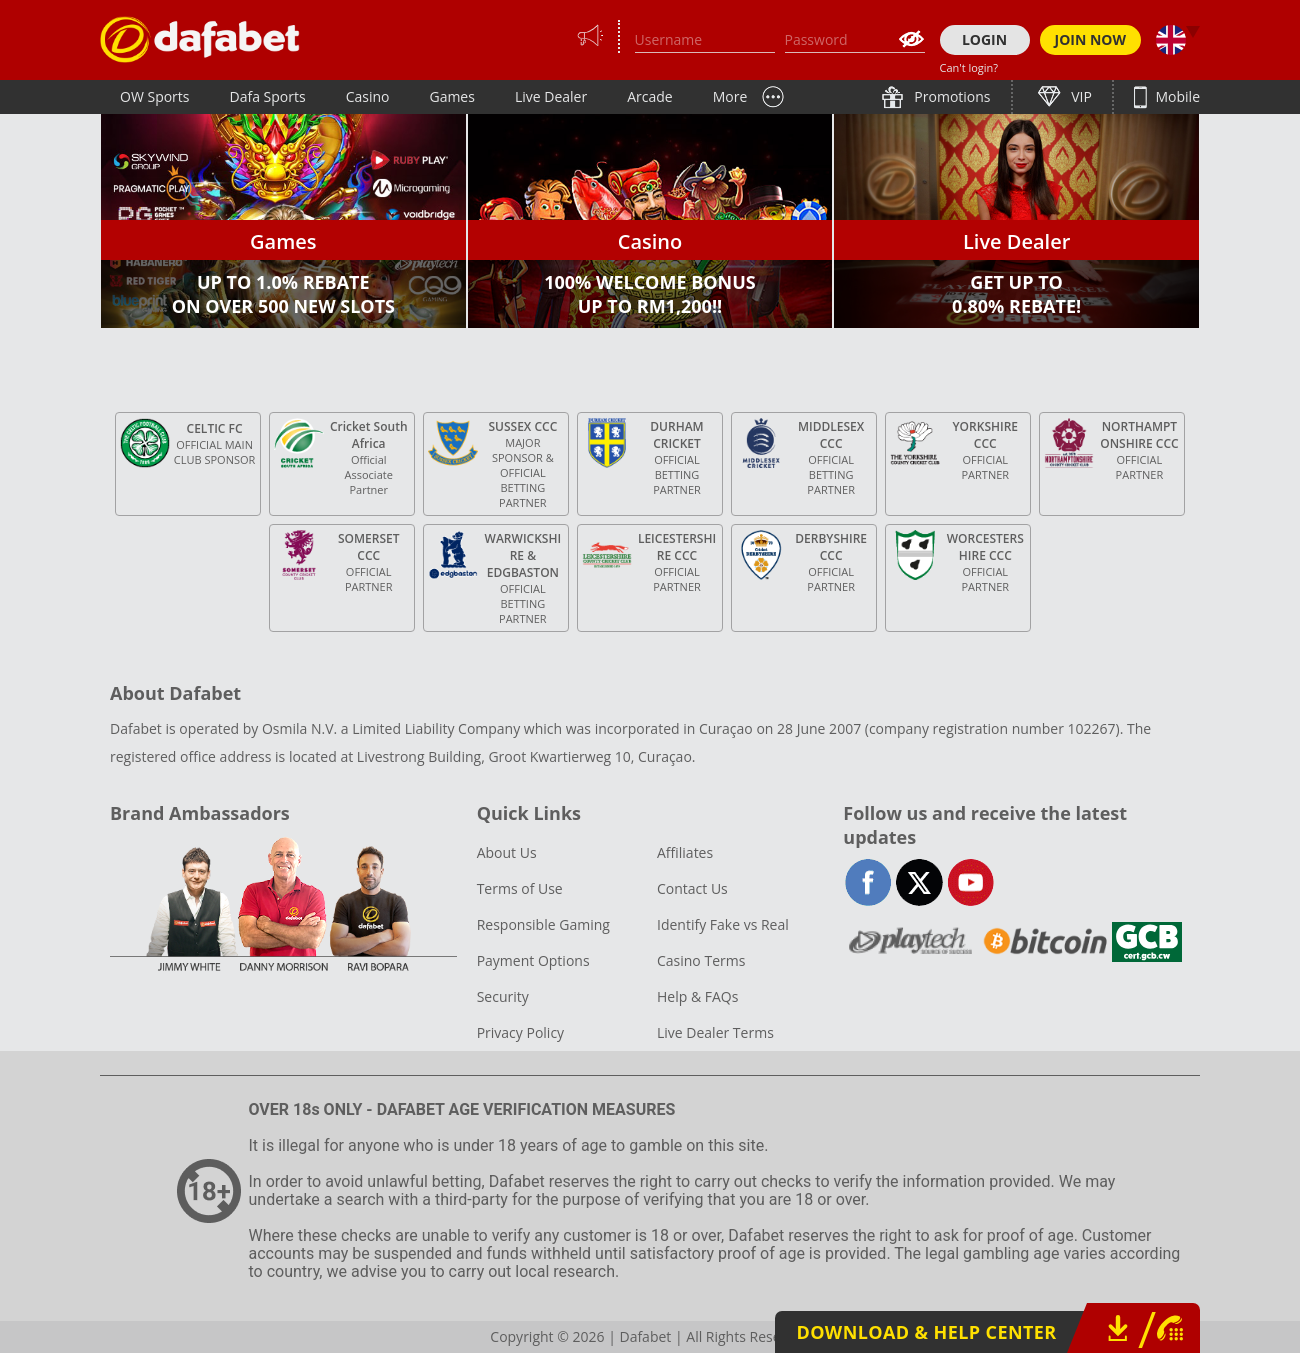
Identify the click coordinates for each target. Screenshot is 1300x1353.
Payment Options (533, 960)
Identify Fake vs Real (723, 924)
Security (503, 996)
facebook (868, 882)
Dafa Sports (268, 96)
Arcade (650, 96)
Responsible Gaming (543, 924)
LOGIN (984, 39)
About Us (507, 852)
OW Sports (155, 96)
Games (451, 96)
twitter (919, 882)
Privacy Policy (520, 1032)
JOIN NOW (1091, 39)
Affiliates (685, 852)
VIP (1080, 96)
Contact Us (692, 888)
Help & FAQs (697, 996)
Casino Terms (701, 960)
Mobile (1176, 96)
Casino (368, 96)
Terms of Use (520, 888)
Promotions (951, 96)
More (730, 96)
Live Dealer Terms (715, 1032)
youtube (970, 882)
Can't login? (969, 67)
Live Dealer (551, 96)
